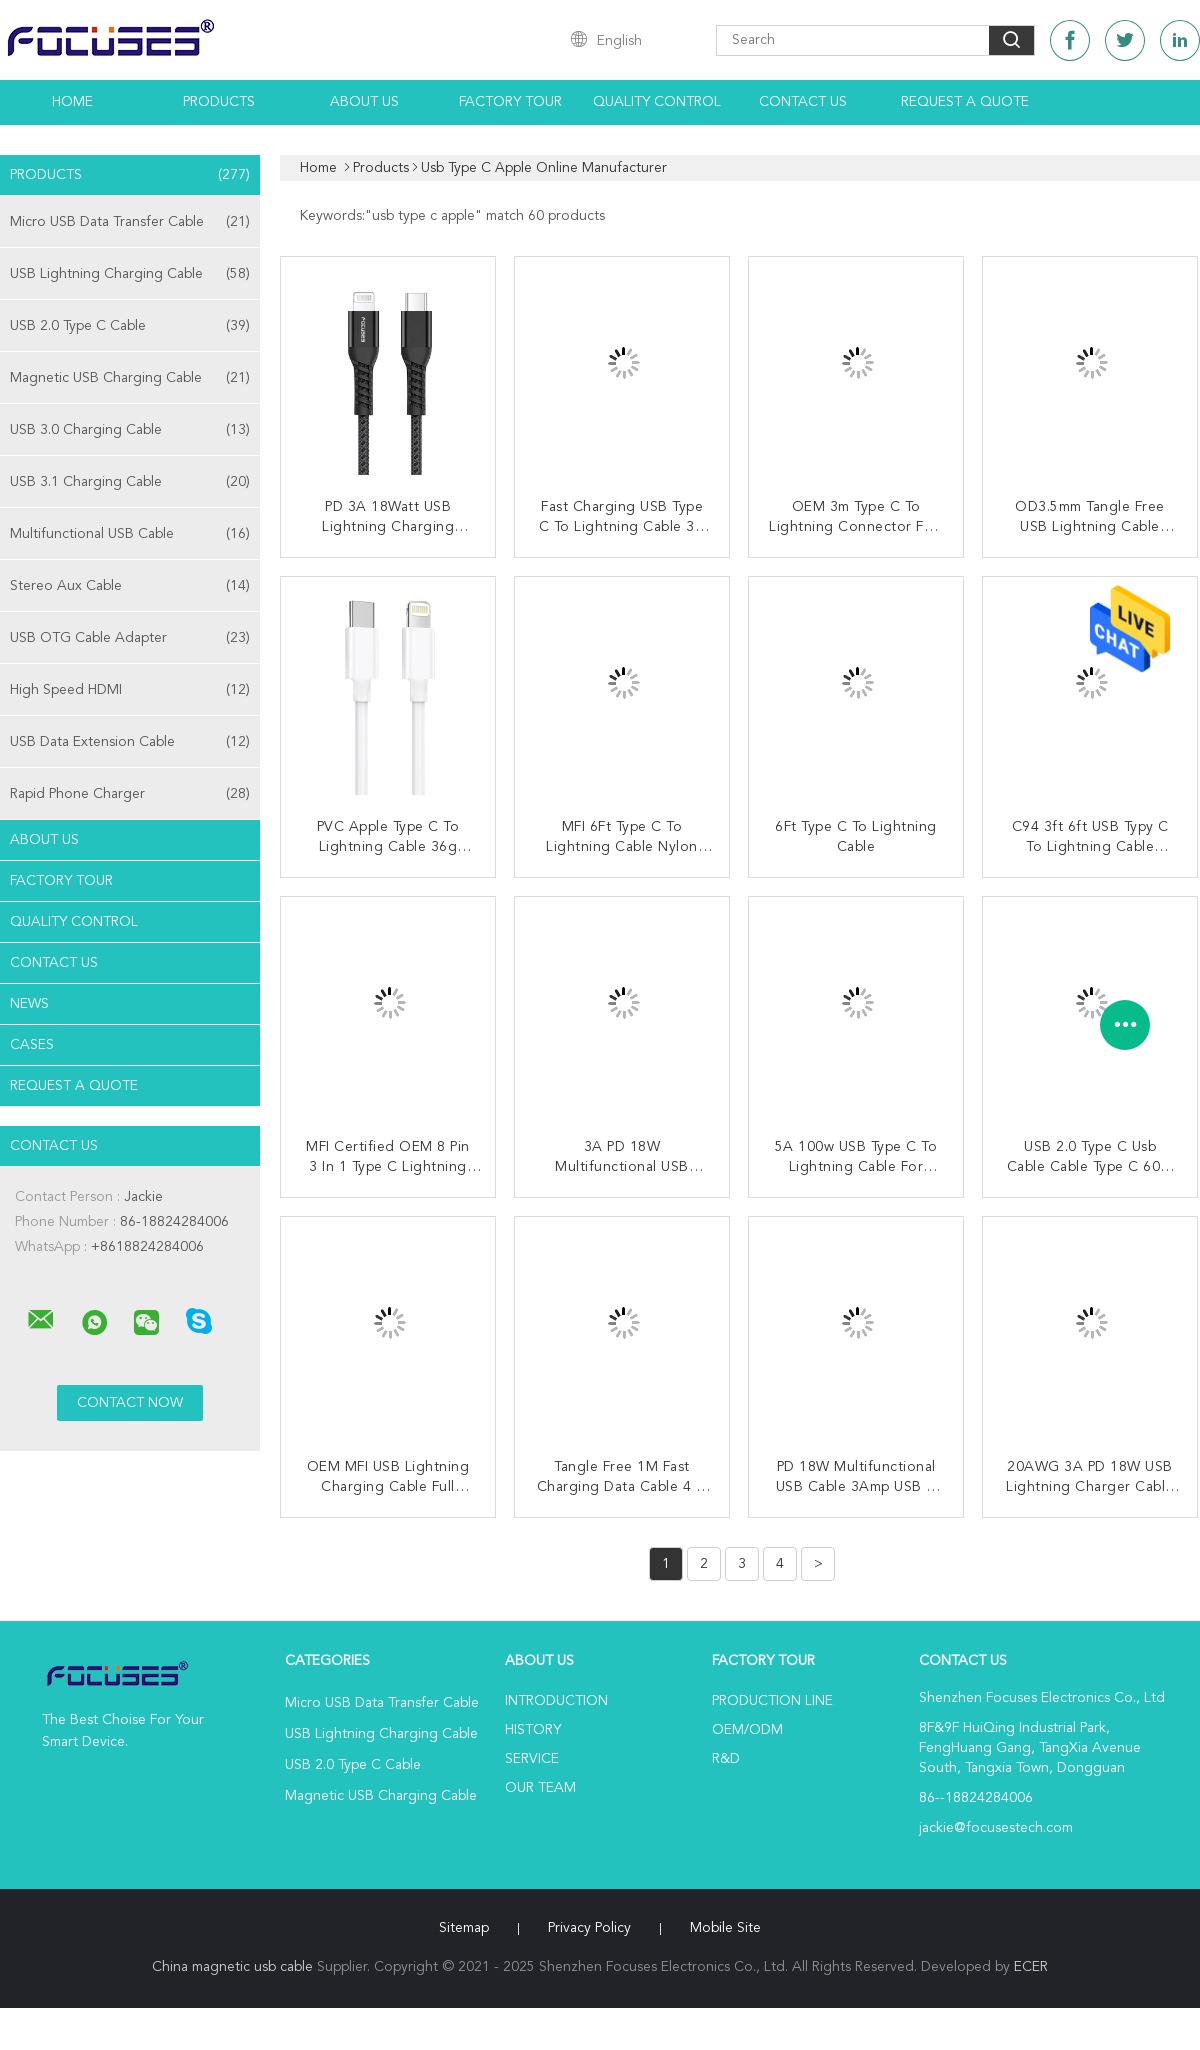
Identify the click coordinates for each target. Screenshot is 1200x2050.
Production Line (772, 1701)
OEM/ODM (747, 1730)
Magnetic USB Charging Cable (130, 378)
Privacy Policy (589, 1928)
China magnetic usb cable (232, 1967)
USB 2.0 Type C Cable (130, 326)
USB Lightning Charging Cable (130, 274)
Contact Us (803, 102)
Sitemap (464, 1928)
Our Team (540, 1788)
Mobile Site (725, 1928)
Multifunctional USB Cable (130, 534)
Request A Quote (965, 102)
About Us (364, 102)
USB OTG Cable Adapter (130, 638)
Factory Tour (510, 102)
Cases (32, 1045)
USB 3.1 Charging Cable (130, 482)
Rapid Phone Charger (130, 794)
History (533, 1730)
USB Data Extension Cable (130, 742)
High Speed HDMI (130, 690)
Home (72, 102)
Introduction (556, 1701)
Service (532, 1759)
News (29, 1004)
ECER (1031, 1967)
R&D (726, 1759)
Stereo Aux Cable (130, 586)
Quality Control (657, 102)
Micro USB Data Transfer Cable (130, 222)
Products (219, 102)
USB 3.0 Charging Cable (130, 430)
